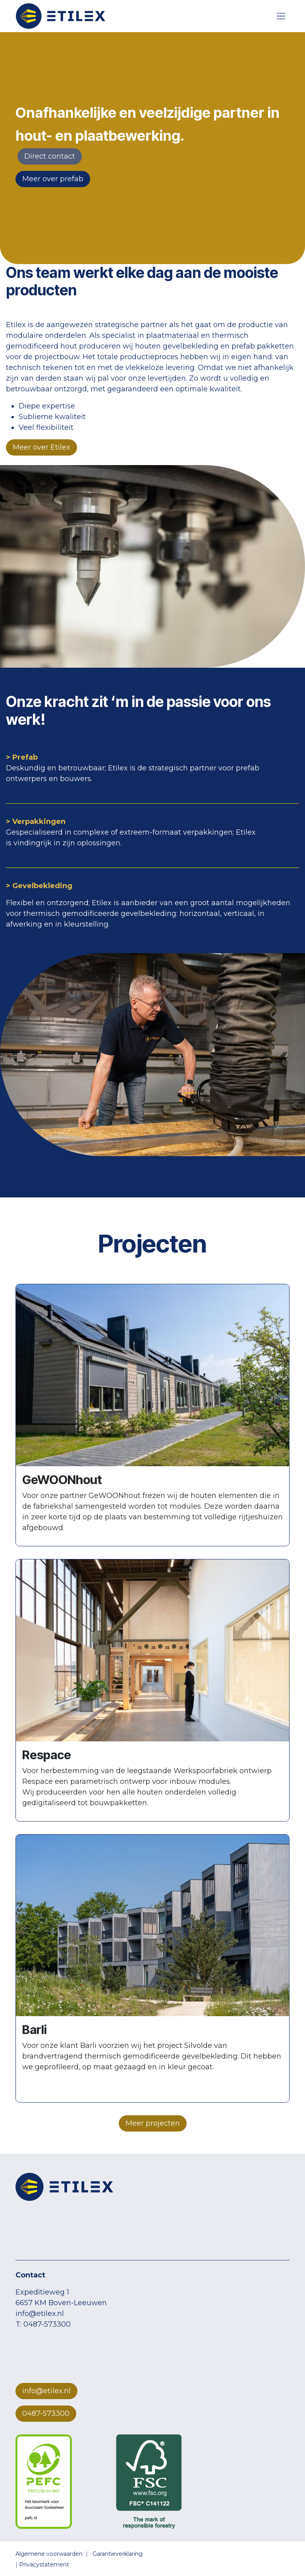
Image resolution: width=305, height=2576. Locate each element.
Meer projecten (152, 2123)
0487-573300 (45, 2413)
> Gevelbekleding (39, 885)
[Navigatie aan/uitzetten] (281, 16)
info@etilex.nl (46, 2390)
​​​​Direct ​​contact (49, 156)
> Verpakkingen (36, 821)
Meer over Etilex (41, 447)
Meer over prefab (52, 178)
